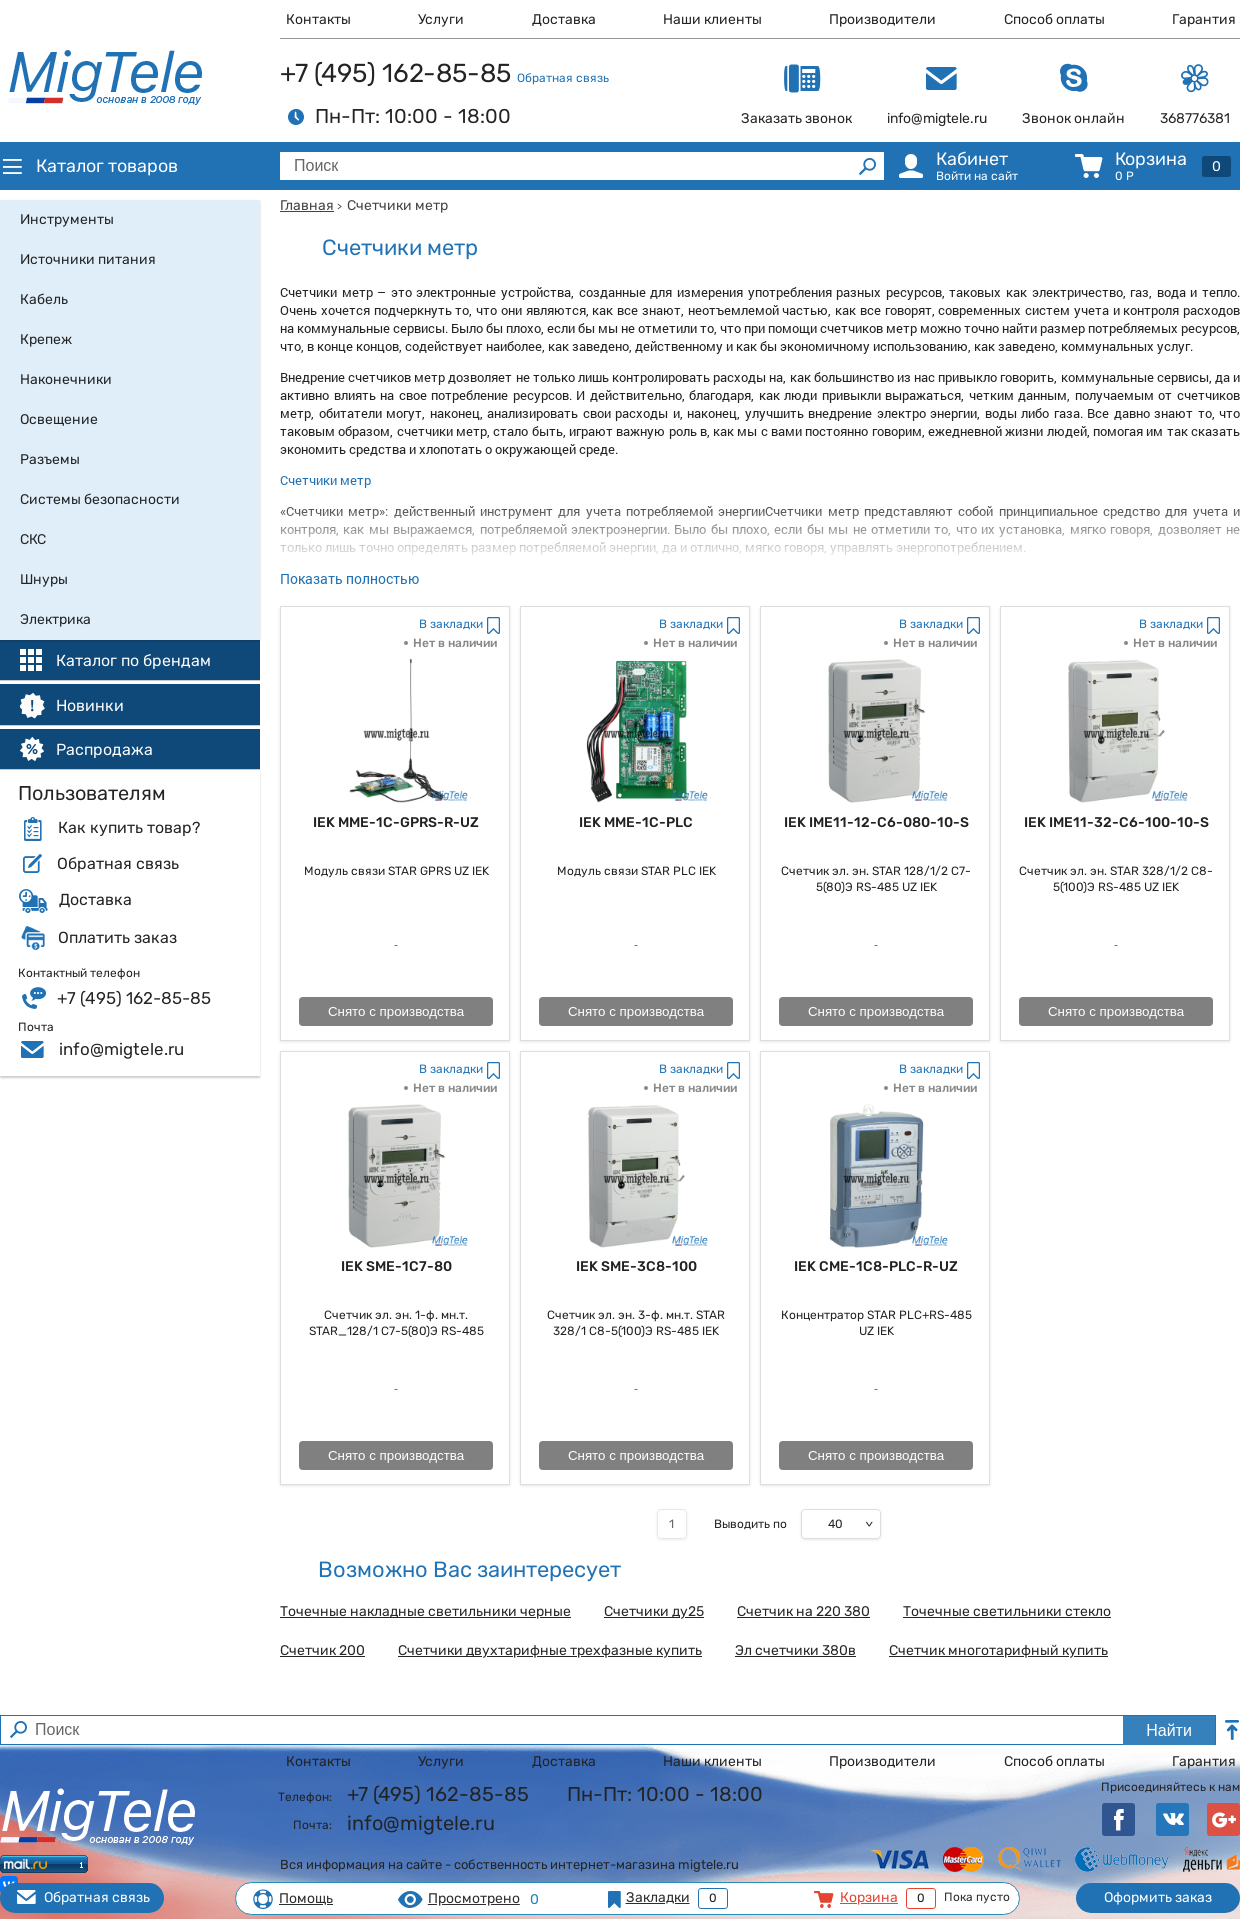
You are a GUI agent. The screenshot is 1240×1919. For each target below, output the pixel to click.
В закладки (451, 624)
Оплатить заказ (117, 938)
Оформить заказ (1158, 1897)
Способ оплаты (1054, 19)
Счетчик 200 (322, 1651)
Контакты (318, 19)
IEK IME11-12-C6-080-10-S (876, 822)
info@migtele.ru (121, 1049)
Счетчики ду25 (654, 1612)
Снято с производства (396, 1011)
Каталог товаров (89, 166)
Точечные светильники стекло (1007, 1612)
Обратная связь (563, 78)
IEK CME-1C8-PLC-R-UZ (876, 1266)
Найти (1169, 1730)
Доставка (564, 19)
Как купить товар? (129, 828)
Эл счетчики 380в (795, 1651)
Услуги (441, 19)
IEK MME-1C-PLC (636, 822)
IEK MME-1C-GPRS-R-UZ (396, 822)
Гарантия (1204, 19)
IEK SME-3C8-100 (636, 1266)
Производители (882, 19)
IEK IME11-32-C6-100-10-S (1116, 822)
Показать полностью (349, 578)
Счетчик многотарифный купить (998, 1651)
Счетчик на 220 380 (803, 1612)
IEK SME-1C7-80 (396, 1266)
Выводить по (750, 1524)
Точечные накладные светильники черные (425, 1612)
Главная (307, 205)
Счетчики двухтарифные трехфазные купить (550, 1651)
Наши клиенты (712, 19)
